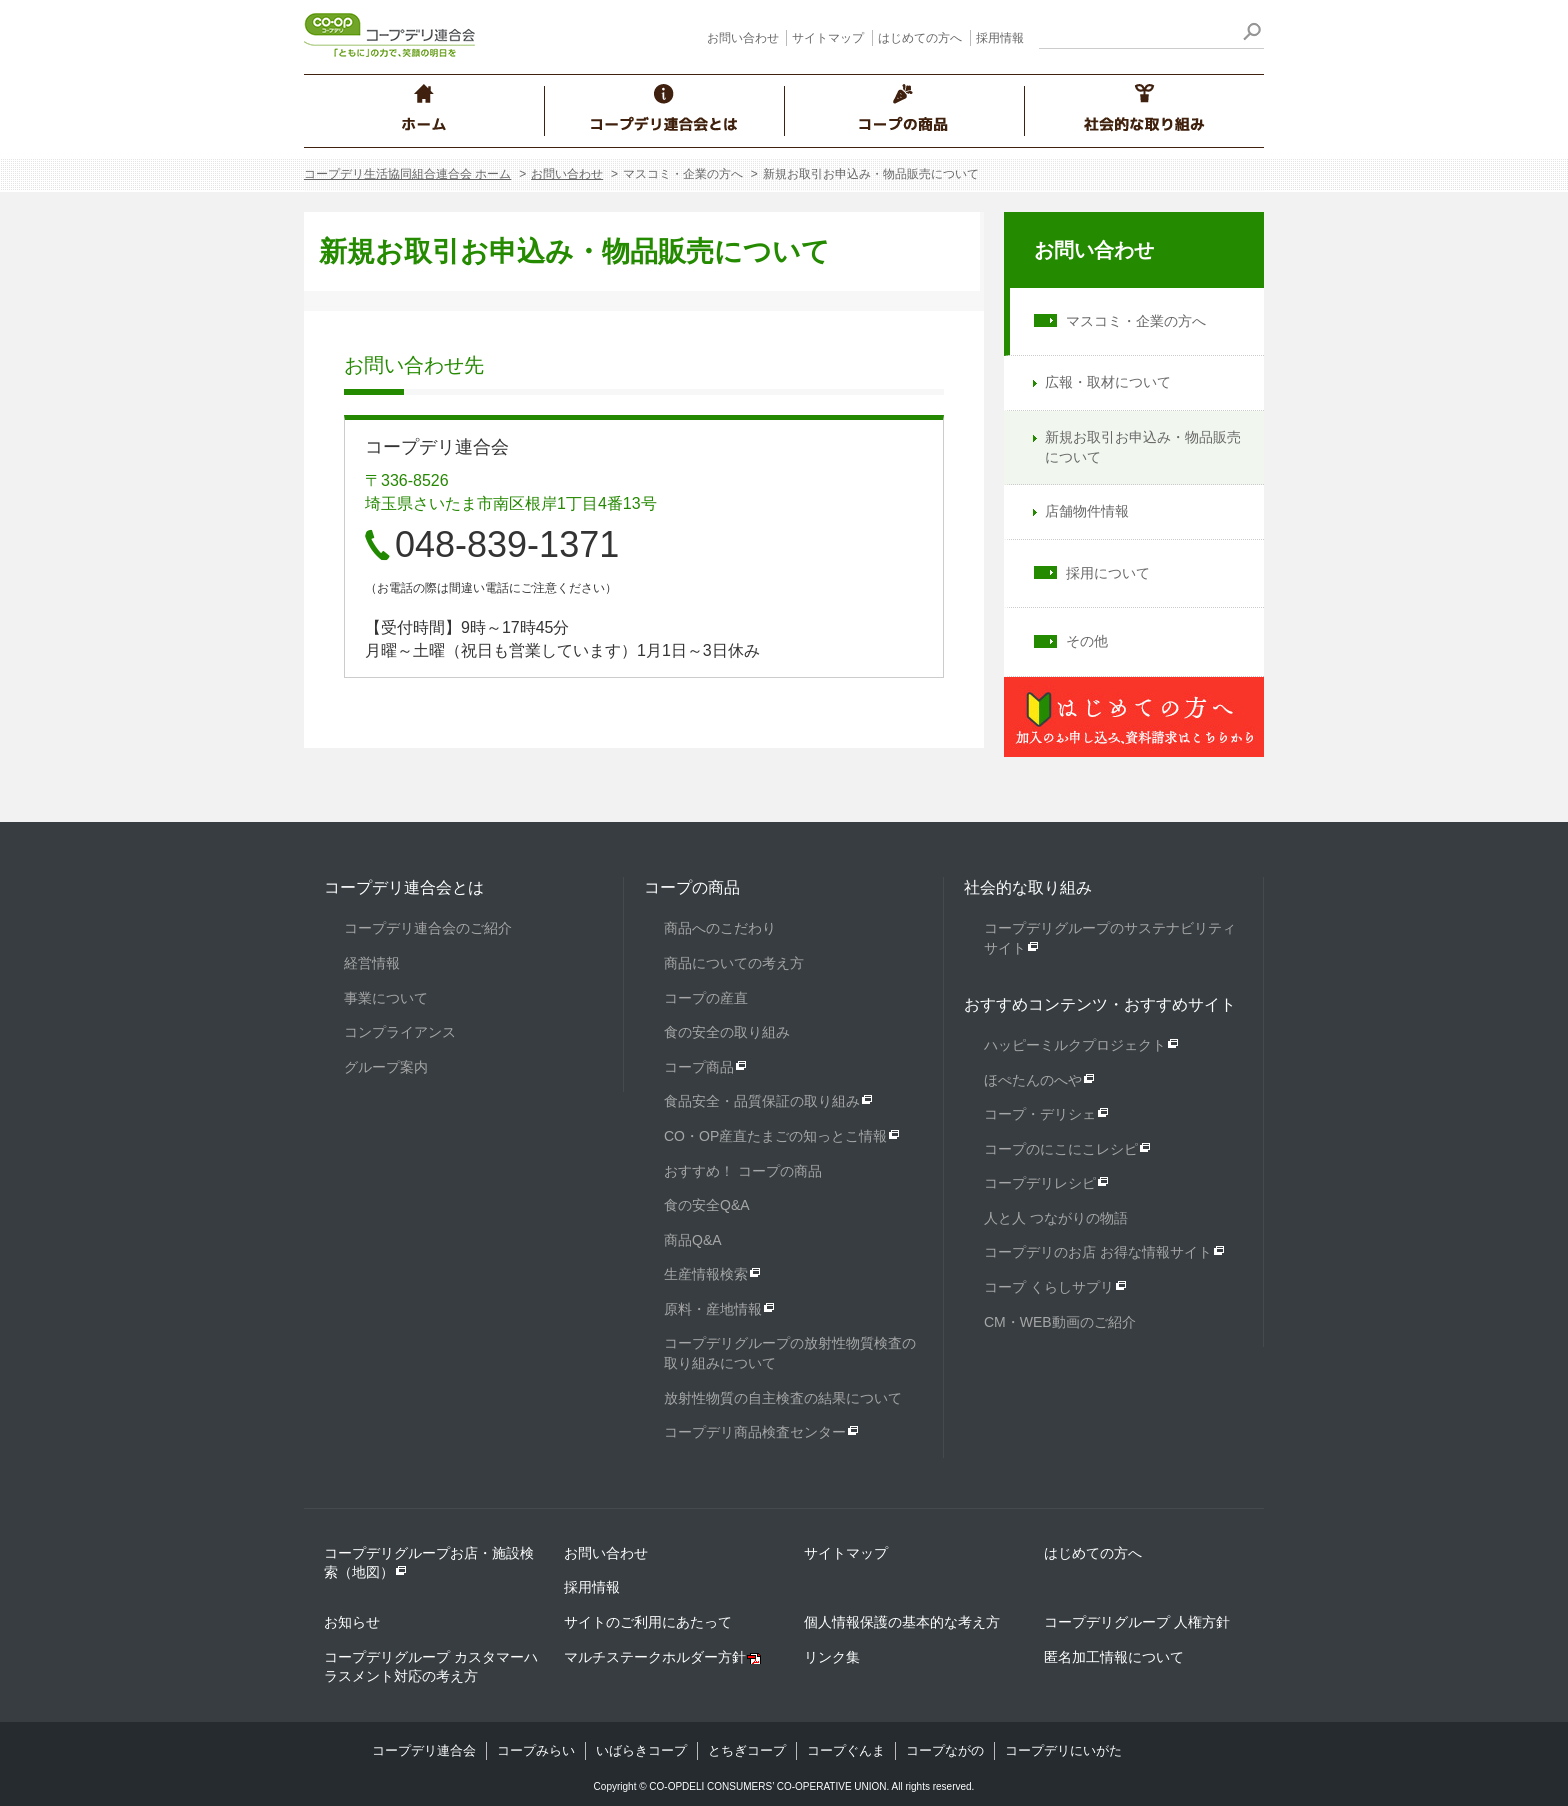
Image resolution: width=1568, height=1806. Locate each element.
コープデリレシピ (1040, 1183)
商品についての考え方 (734, 963)
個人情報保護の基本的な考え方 (902, 1622)
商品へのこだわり (720, 928)
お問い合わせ (743, 38)
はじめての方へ (920, 38)
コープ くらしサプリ (1049, 1287)
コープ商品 (699, 1067)
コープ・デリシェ (1040, 1114)
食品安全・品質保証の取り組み (762, 1101)
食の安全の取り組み (727, 1032)
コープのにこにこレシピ (1061, 1149)
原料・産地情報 (713, 1309)
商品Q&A (693, 1240)
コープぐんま (846, 1750)
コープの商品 (692, 887)
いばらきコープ (641, 1750)
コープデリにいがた (1063, 1750)
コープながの (945, 1750)
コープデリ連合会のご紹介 (428, 928)
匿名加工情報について (1114, 1657)
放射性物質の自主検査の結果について (783, 1398)
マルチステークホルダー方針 (655, 1657)
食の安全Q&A (707, 1205)
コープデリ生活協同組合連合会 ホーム (407, 174)
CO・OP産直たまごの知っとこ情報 (775, 1136)
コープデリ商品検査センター (755, 1432)
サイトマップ (828, 38)
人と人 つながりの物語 (1056, 1218)
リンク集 (832, 1657)
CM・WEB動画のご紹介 (1060, 1322)
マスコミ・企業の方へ (1136, 321)
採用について (1108, 573)
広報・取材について (1108, 382)
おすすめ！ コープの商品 (743, 1171)
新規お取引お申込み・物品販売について (1143, 447)
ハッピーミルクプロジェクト (1075, 1045)
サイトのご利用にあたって (648, 1622)
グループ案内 (386, 1067)
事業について (386, 998)
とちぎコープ (747, 1750)
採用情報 (1000, 38)
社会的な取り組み (1028, 887)
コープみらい (536, 1750)
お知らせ (352, 1622)
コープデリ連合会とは (404, 887)
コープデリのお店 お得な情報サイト (1098, 1252)
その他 (1087, 641)
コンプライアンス (400, 1032)
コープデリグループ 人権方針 (1137, 1622)
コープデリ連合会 (424, 1750)
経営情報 (372, 963)
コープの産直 (706, 998)
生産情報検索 (706, 1274)
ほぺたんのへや (1033, 1080)
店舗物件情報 (1087, 511)
